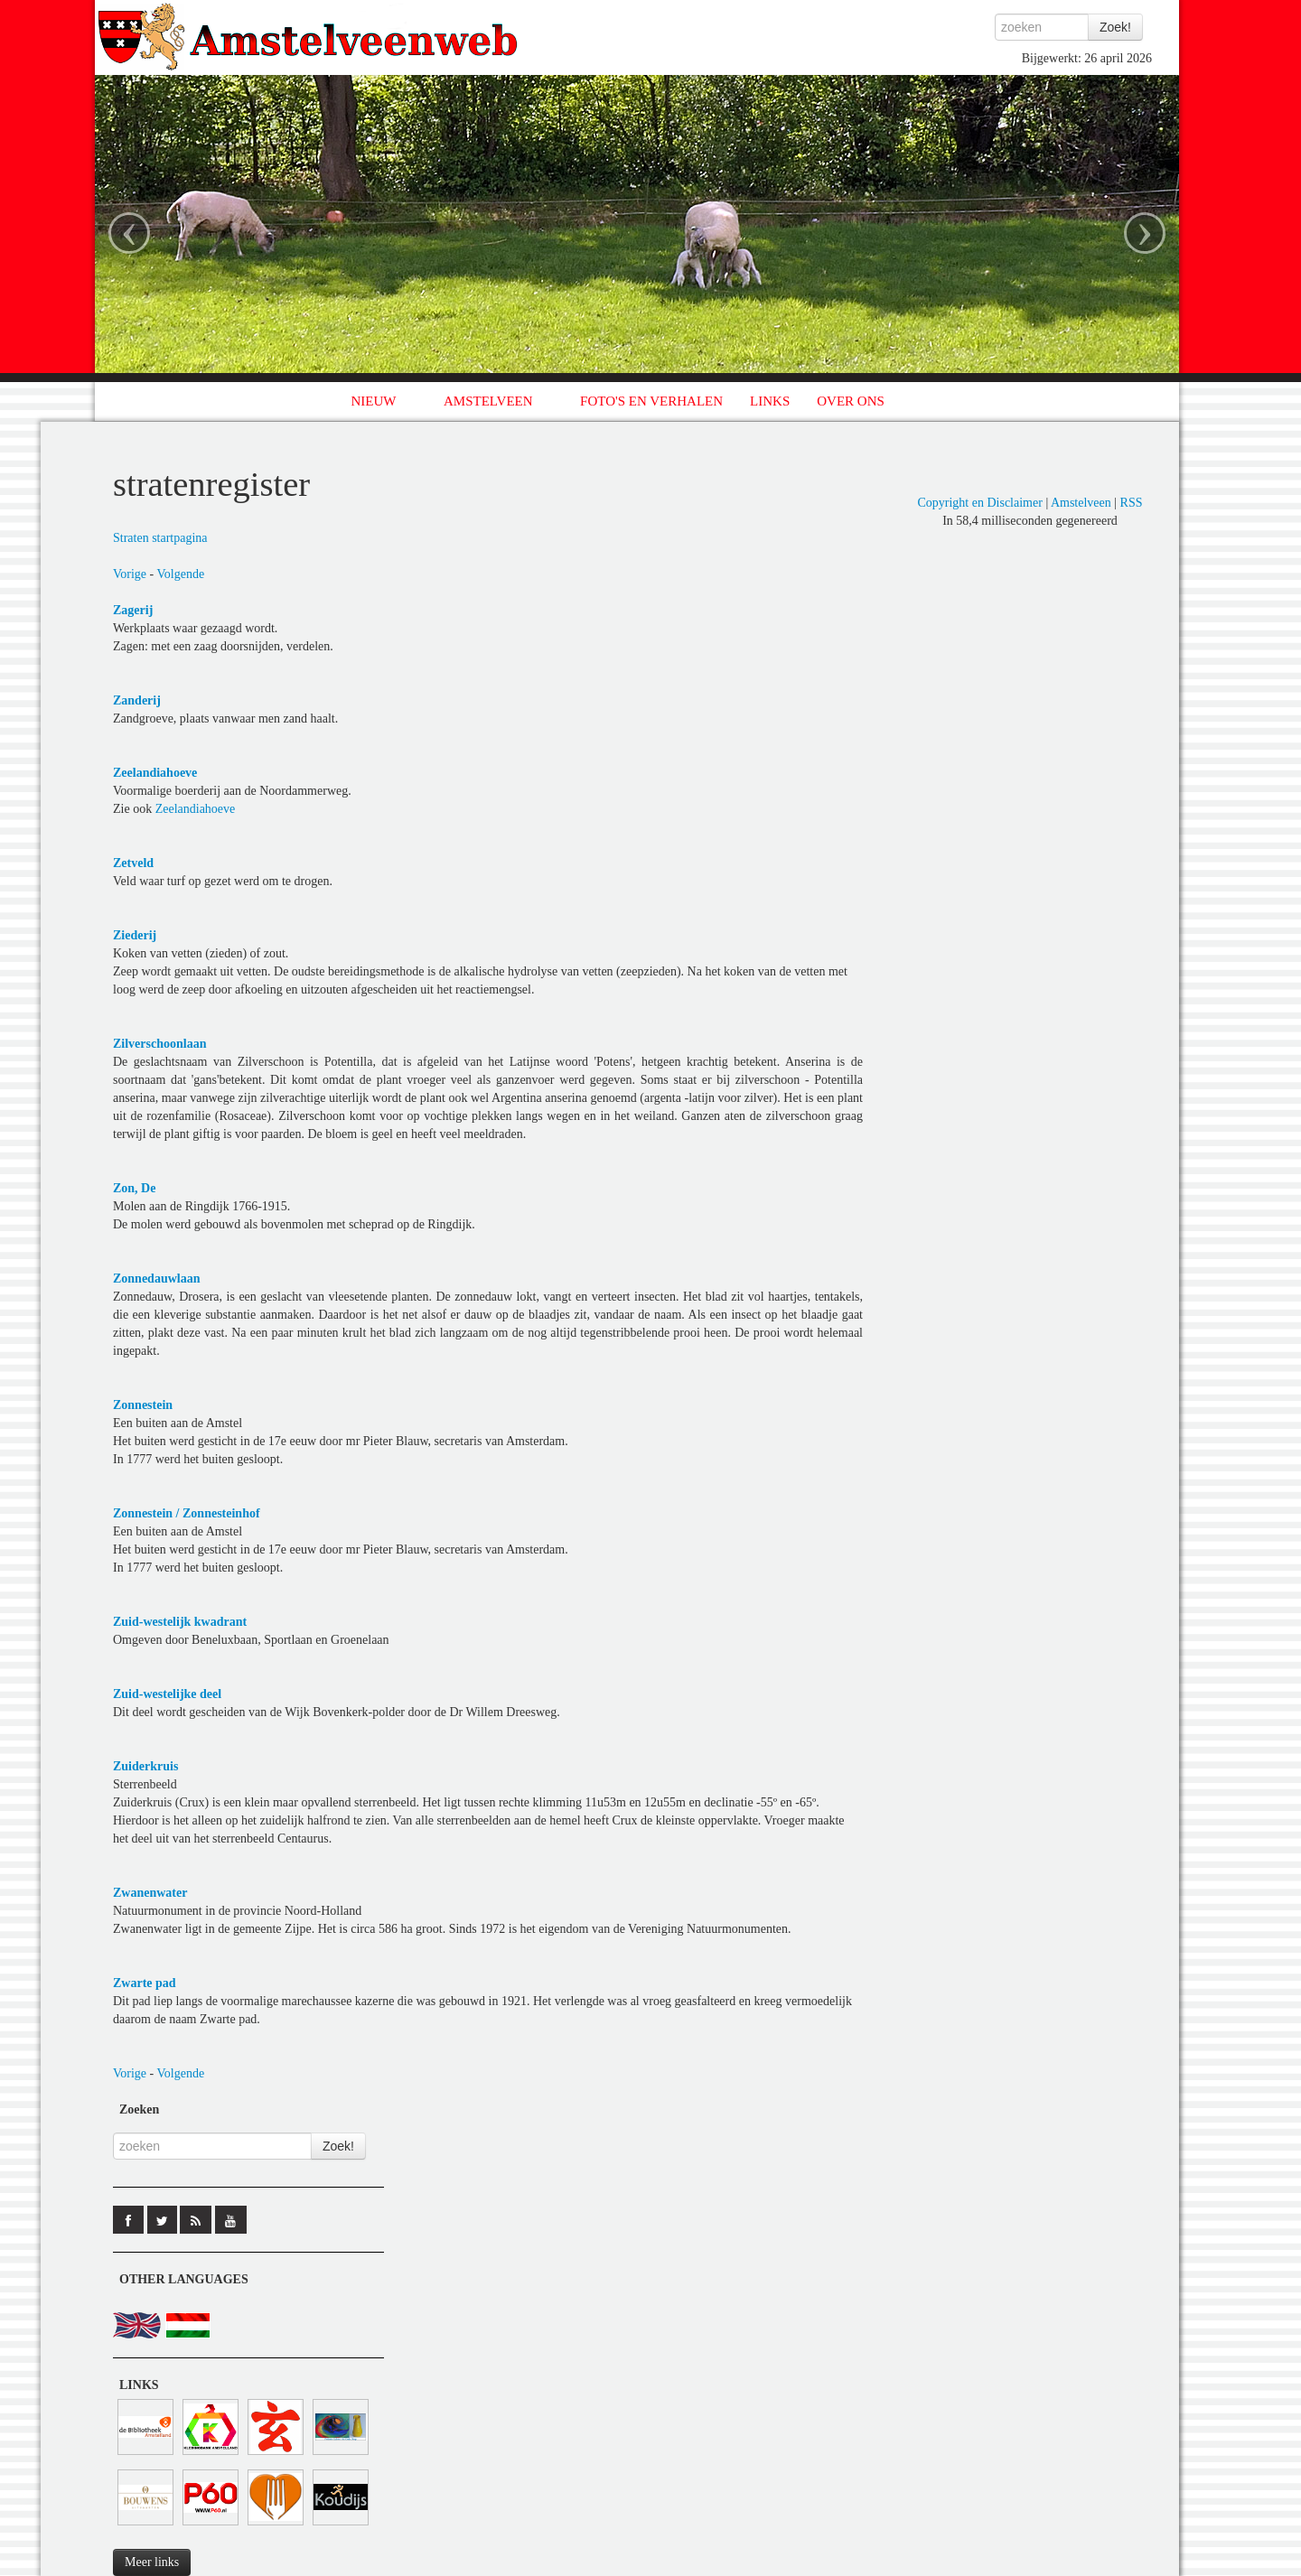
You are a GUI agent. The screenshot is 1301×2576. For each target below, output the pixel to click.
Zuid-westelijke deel (167, 1694)
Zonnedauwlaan (156, 1278)
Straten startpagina (160, 538)
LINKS (770, 401)
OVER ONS (850, 401)
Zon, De (134, 1188)
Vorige (129, 574)
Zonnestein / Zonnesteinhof (186, 1513)
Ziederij (134, 935)
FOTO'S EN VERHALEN (651, 401)
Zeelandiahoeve (155, 772)
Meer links (152, 2562)
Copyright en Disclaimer (979, 502)
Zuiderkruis (145, 1766)
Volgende (181, 574)
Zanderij (137, 700)
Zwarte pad (144, 1983)
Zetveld (133, 863)
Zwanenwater (150, 1892)
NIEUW (374, 401)
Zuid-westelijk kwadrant (180, 1622)
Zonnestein (143, 1405)
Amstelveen (1081, 502)
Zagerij (133, 610)
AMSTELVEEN (488, 401)
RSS (1131, 502)
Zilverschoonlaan (159, 1043)
